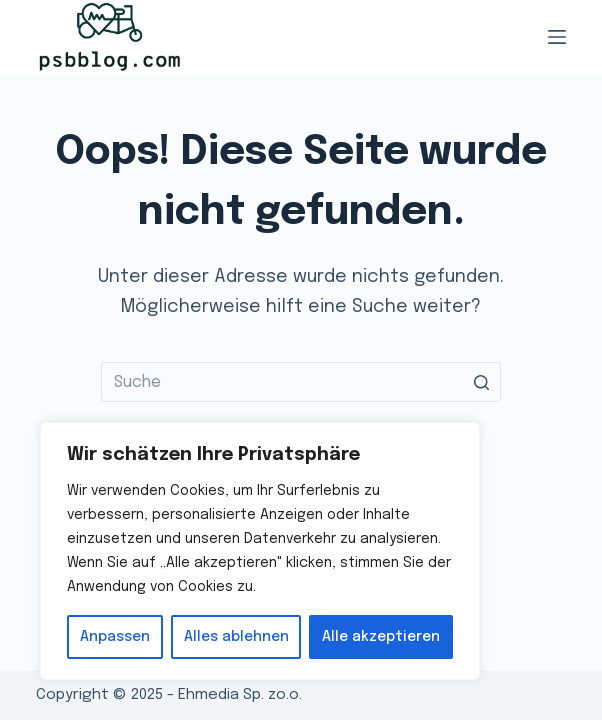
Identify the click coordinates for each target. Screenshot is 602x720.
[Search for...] (301, 382)
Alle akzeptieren (381, 637)
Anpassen (115, 637)
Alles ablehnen (236, 637)
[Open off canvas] (557, 37)
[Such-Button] (481, 382)
